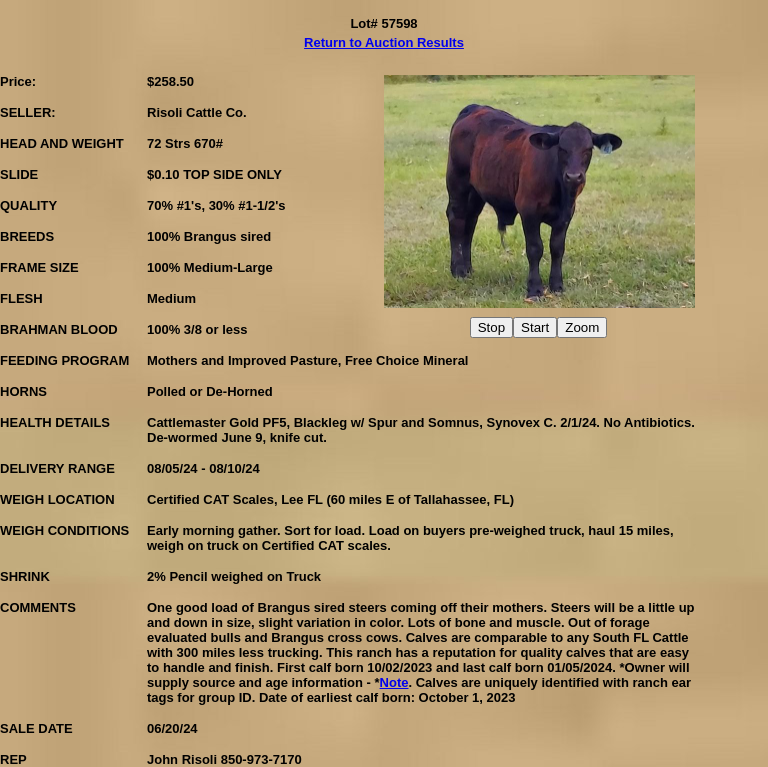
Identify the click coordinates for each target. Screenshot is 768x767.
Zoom (582, 327)
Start (535, 327)
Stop (491, 327)
